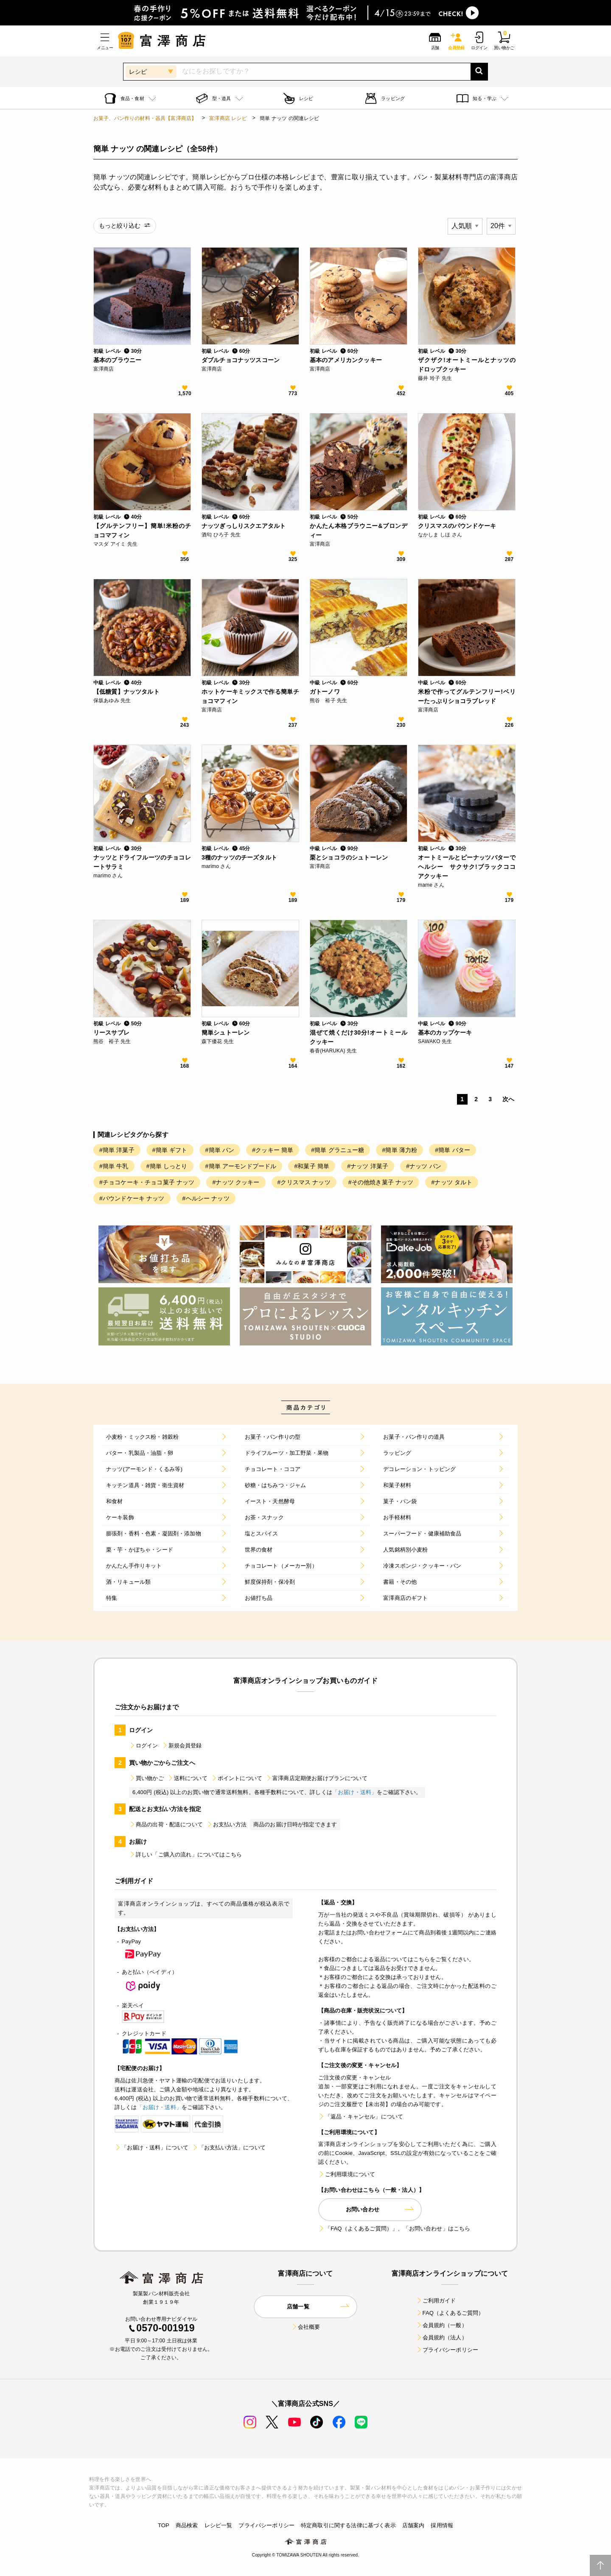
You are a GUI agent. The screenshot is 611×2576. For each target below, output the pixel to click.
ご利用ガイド (436, 2300)
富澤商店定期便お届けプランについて (316, 1778)
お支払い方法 (226, 1824)
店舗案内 (413, 2525)
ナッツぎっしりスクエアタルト (244, 525)
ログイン (143, 1745)
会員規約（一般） (441, 2325)
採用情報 (442, 2525)
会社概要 (305, 2327)
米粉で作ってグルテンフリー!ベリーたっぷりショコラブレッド (467, 696)
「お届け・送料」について (151, 2147)
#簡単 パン (220, 1150)
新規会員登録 (182, 1745)
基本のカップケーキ (445, 1032)
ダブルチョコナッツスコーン (241, 360)
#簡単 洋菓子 (117, 1150)
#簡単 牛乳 (114, 1166)
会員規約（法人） (441, 2337)
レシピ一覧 (219, 2525)
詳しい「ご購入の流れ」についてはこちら (185, 1854)
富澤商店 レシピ (228, 118)
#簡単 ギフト (170, 1150)
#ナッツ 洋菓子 (367, 1166)
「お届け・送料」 (354, 1792)
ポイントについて (236, 1778)
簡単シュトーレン (225, 1032)
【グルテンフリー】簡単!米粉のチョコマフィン (142, 530)
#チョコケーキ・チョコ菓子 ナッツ (146, 1182)
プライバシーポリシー (447, 2350)
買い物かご (146, 1778)
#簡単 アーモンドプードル (241, 1166)
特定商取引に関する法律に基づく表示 (348, 2525)
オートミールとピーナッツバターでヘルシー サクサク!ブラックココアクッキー (467, 866)
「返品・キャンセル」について (360, 2116)
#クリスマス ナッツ (304, 1182)
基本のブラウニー (117, 360)
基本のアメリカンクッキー (346, 360)
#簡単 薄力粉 (399, 1150)
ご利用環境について (346, 2174)
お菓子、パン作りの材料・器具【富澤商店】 (144, 118)
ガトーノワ (325, 691)
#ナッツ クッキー (235, 1182)
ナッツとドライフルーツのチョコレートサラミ (142, 862)
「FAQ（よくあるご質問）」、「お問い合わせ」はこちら (394, 2228)
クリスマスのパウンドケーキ (457, 525)
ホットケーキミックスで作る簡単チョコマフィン (250, 696)
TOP (163, 2525)
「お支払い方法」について (229, 2147)
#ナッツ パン (423, 1166)
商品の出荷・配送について (166, 1824)
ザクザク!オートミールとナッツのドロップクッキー (467, 365)
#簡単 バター (452, 1150)
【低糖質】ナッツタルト (126, 691)
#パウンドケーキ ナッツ (132, 1198)
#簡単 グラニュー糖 (337, 1150)
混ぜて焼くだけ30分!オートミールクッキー (358, 1037)
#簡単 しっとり (167, 1166)
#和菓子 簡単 (311, 1166)
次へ (508, 1099)
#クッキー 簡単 (272, 1150)
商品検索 (187, 2525)
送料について (187, 1778)
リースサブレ (111, 1032)
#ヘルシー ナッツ (206, 1198)
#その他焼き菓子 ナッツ (381, 1182)
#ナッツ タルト (451, 1182)
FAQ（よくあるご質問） (450, 2313)
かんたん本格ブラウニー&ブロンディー (358, 530)
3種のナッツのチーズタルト (239, 857)
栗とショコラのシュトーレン (349, 857)
